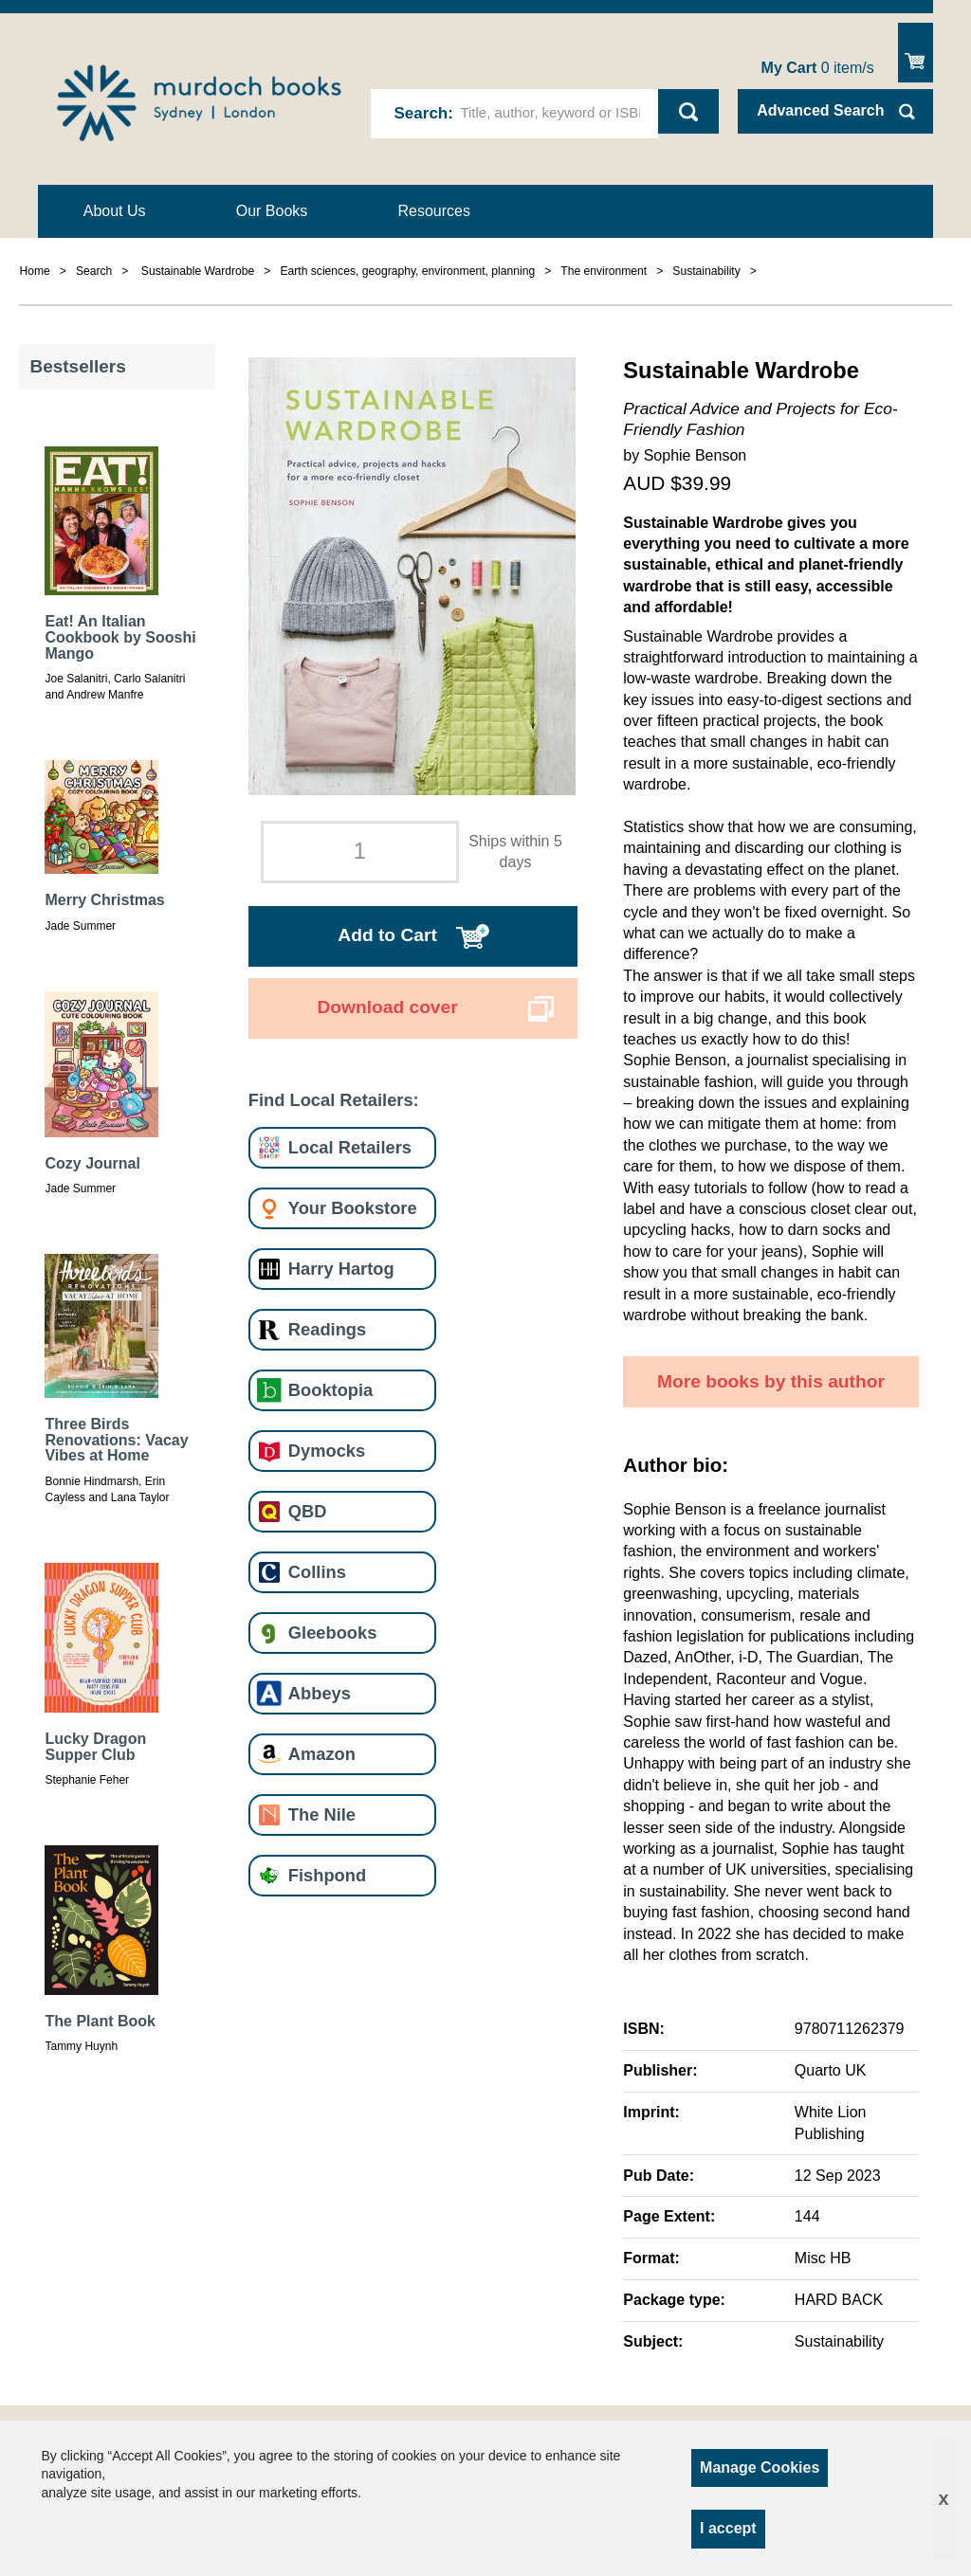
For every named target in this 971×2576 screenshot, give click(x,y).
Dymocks (326, 1450)
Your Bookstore (352, 1208)
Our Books (272, 211)
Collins (317, 1572)
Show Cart (915, 52)
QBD (307, 1511)
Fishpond (327, 1875)
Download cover (387, 1007)
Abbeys (319, 1693)
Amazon (322, 1754)
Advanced (820, 110)
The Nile (322, 1814)
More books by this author (771, 1381)
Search (421, 113)
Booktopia (330, 1390)
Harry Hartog (341, 1269)
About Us (114, 211)
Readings (327, 1329)
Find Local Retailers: (333, 1100)
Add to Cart (387, 935)
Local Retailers (350, 1147)
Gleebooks (332, 1632)
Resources (434, 211)
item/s (817, 68)
